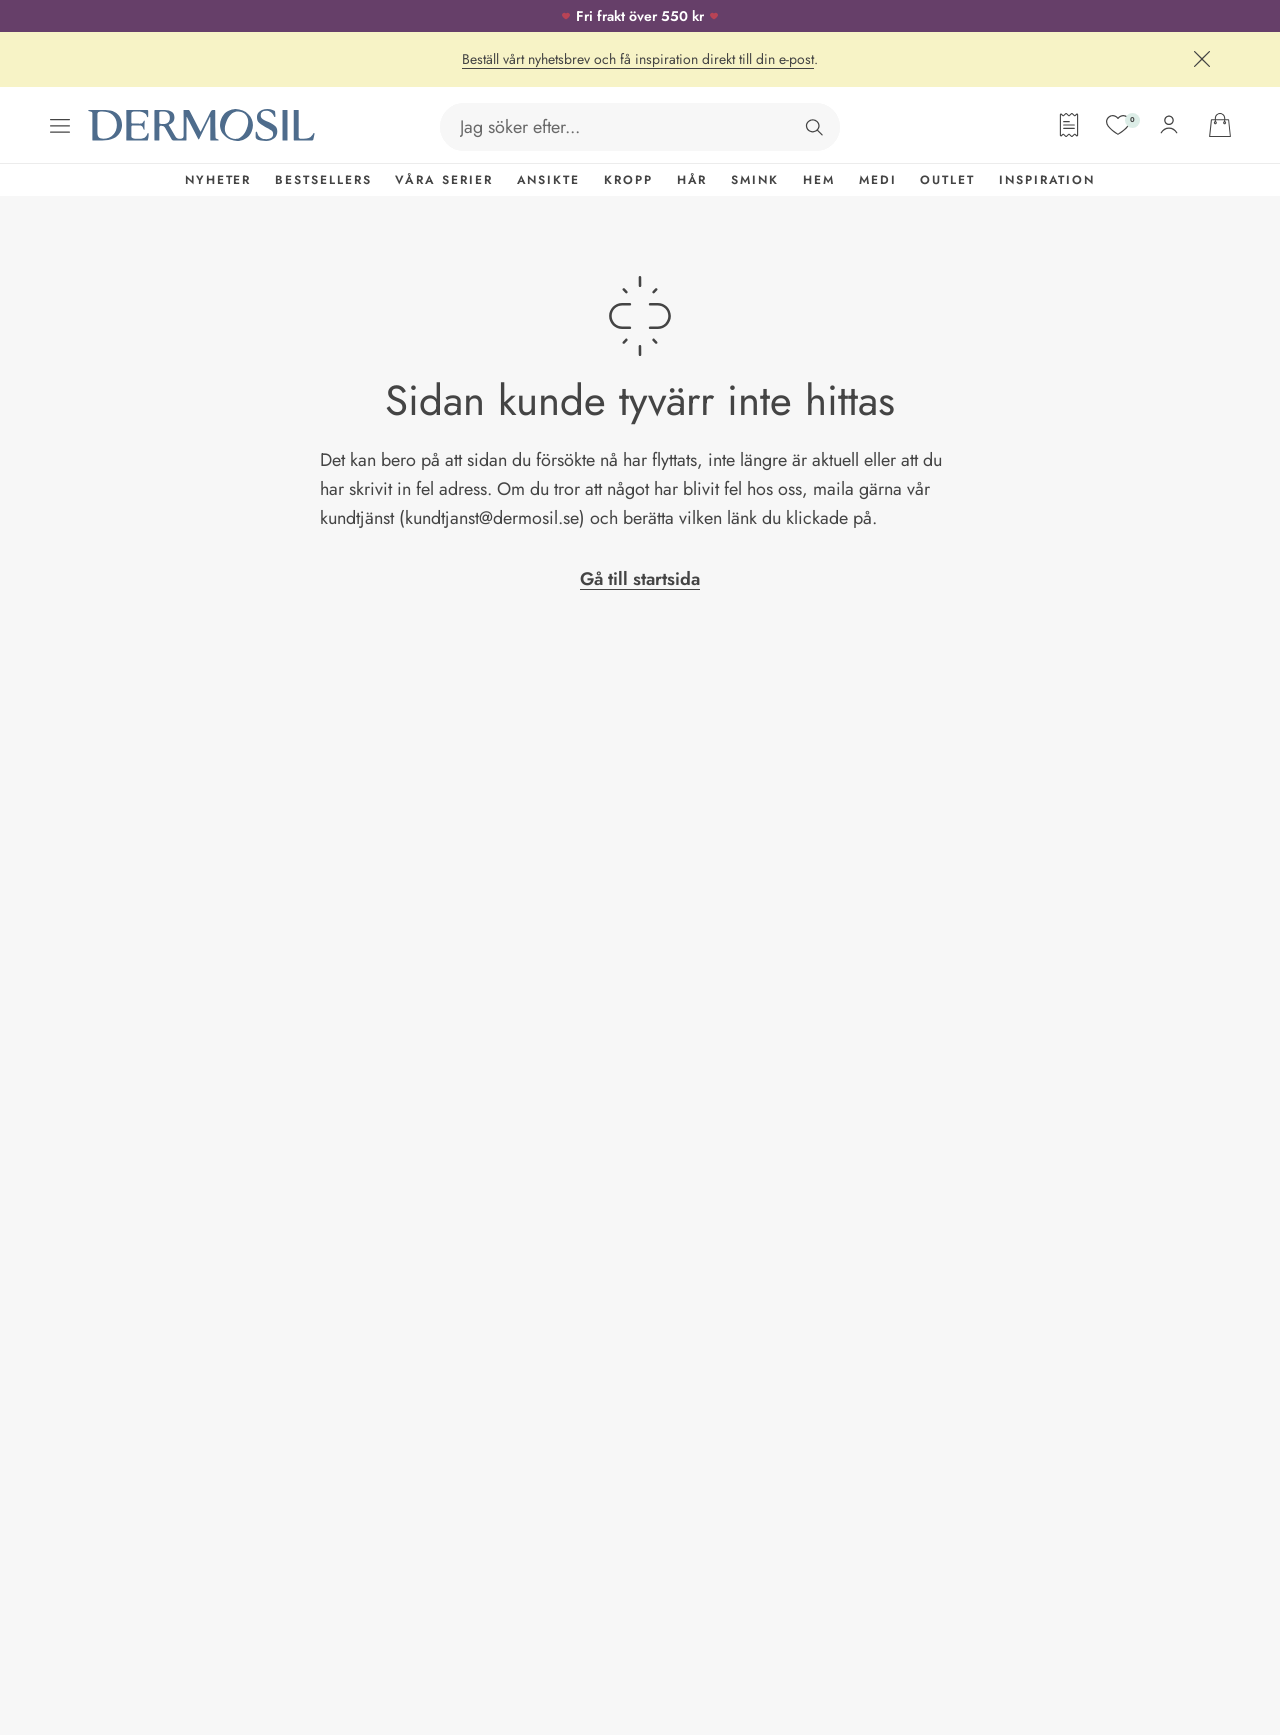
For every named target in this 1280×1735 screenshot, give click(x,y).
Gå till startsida (640, 579)
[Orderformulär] (1069, 125)
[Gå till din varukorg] (1220, 125)
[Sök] (814, 127)
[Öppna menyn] (60, 126)
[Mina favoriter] (1118, 125)
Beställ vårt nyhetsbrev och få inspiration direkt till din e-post (638, 59)
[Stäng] (1202, 59)
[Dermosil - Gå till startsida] (203, 125)
